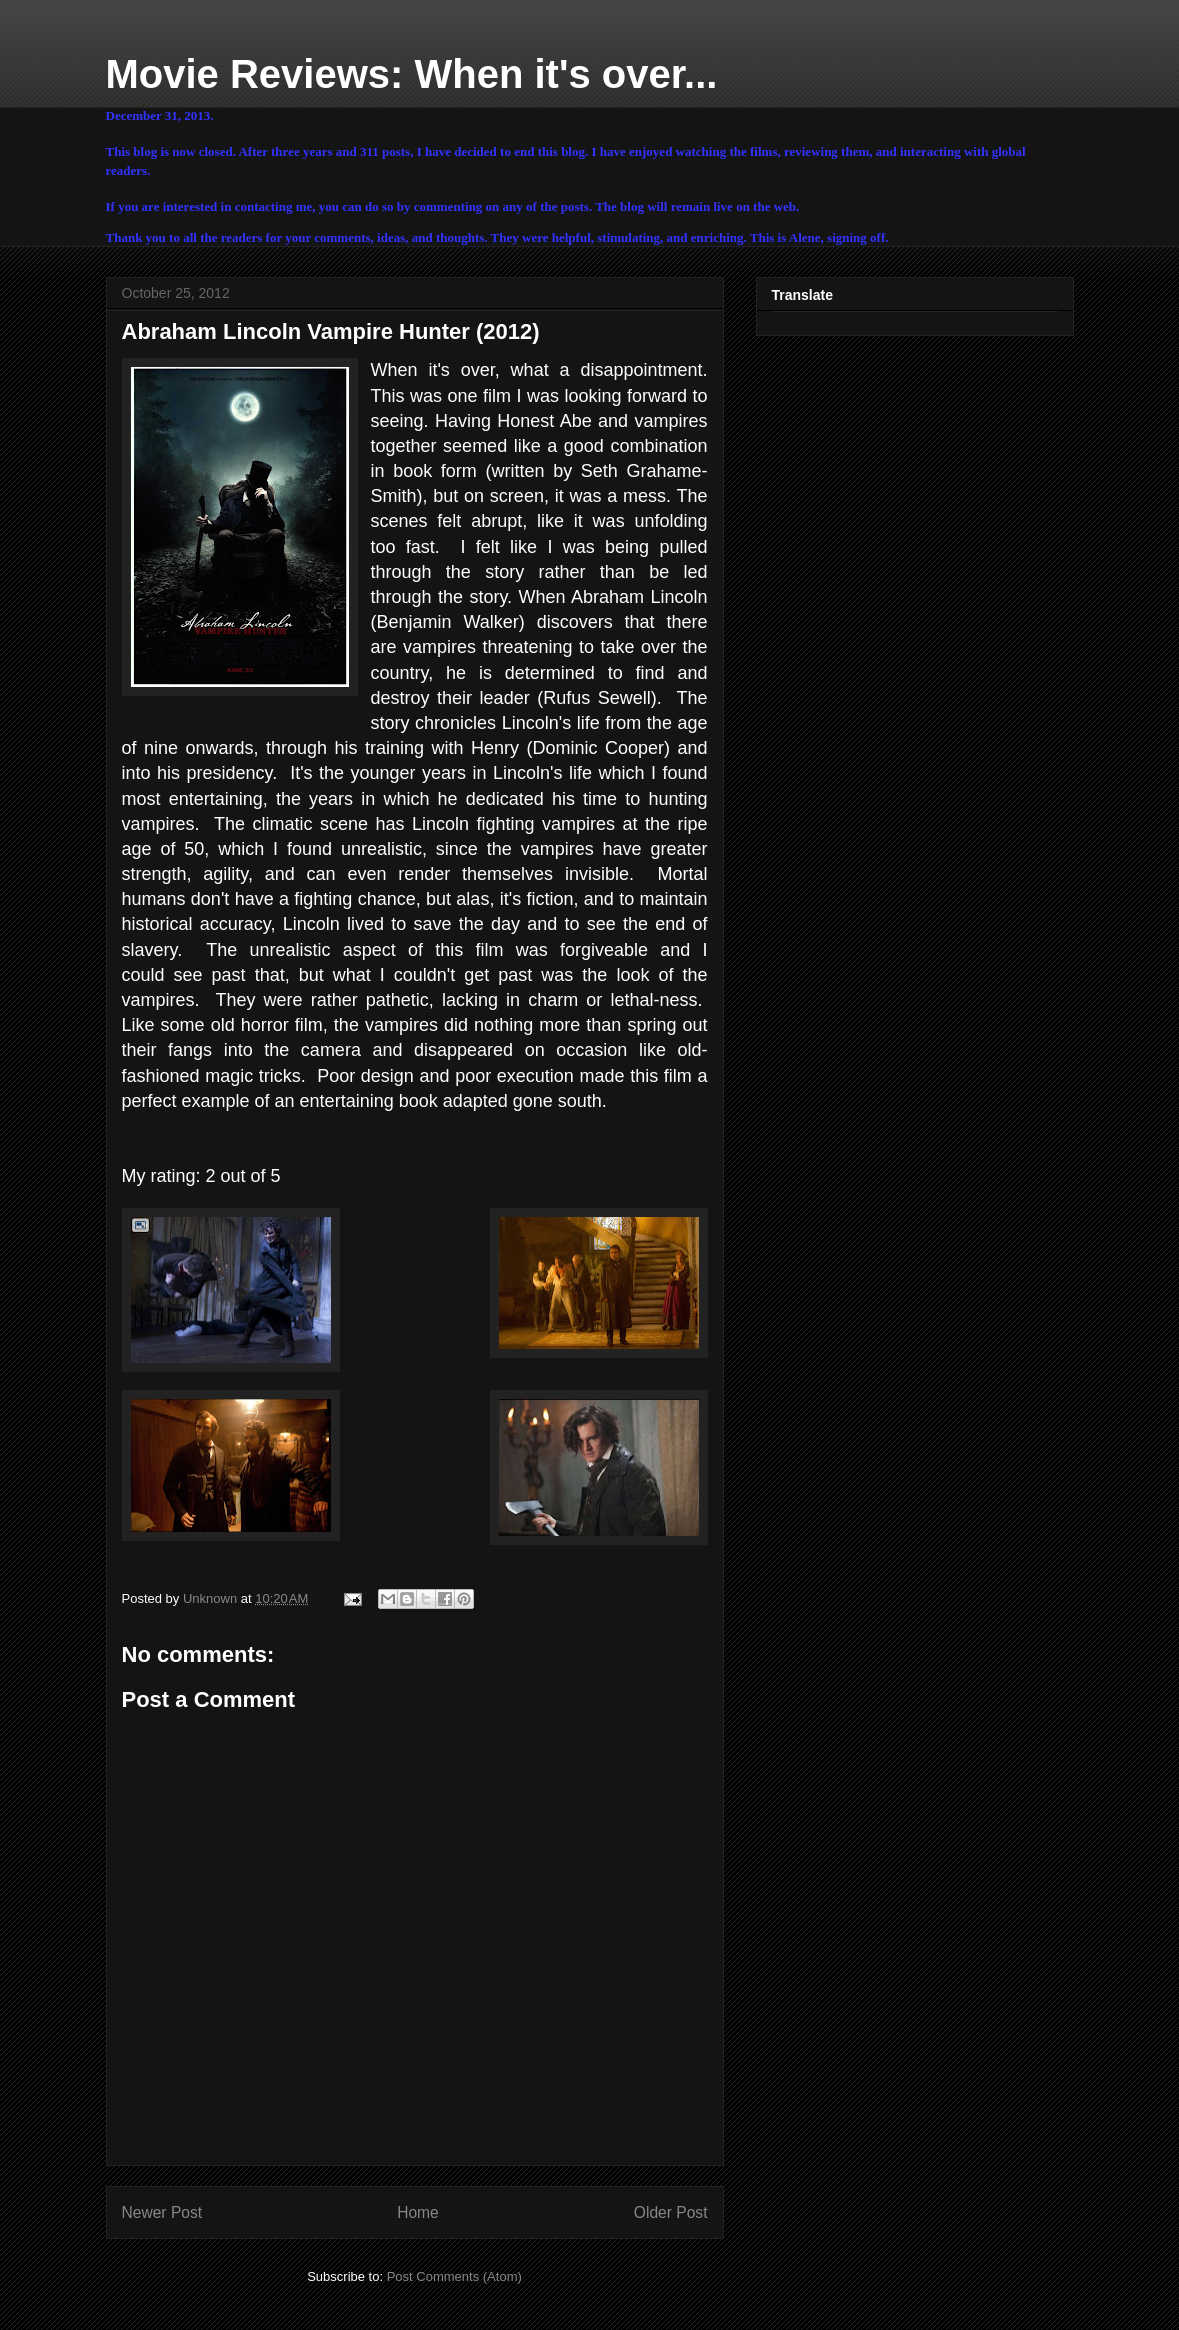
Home (418, 2212)
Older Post (671, 2212)
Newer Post (162, 2212)
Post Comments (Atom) (454, 2276)
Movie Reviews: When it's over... (412, 74)
